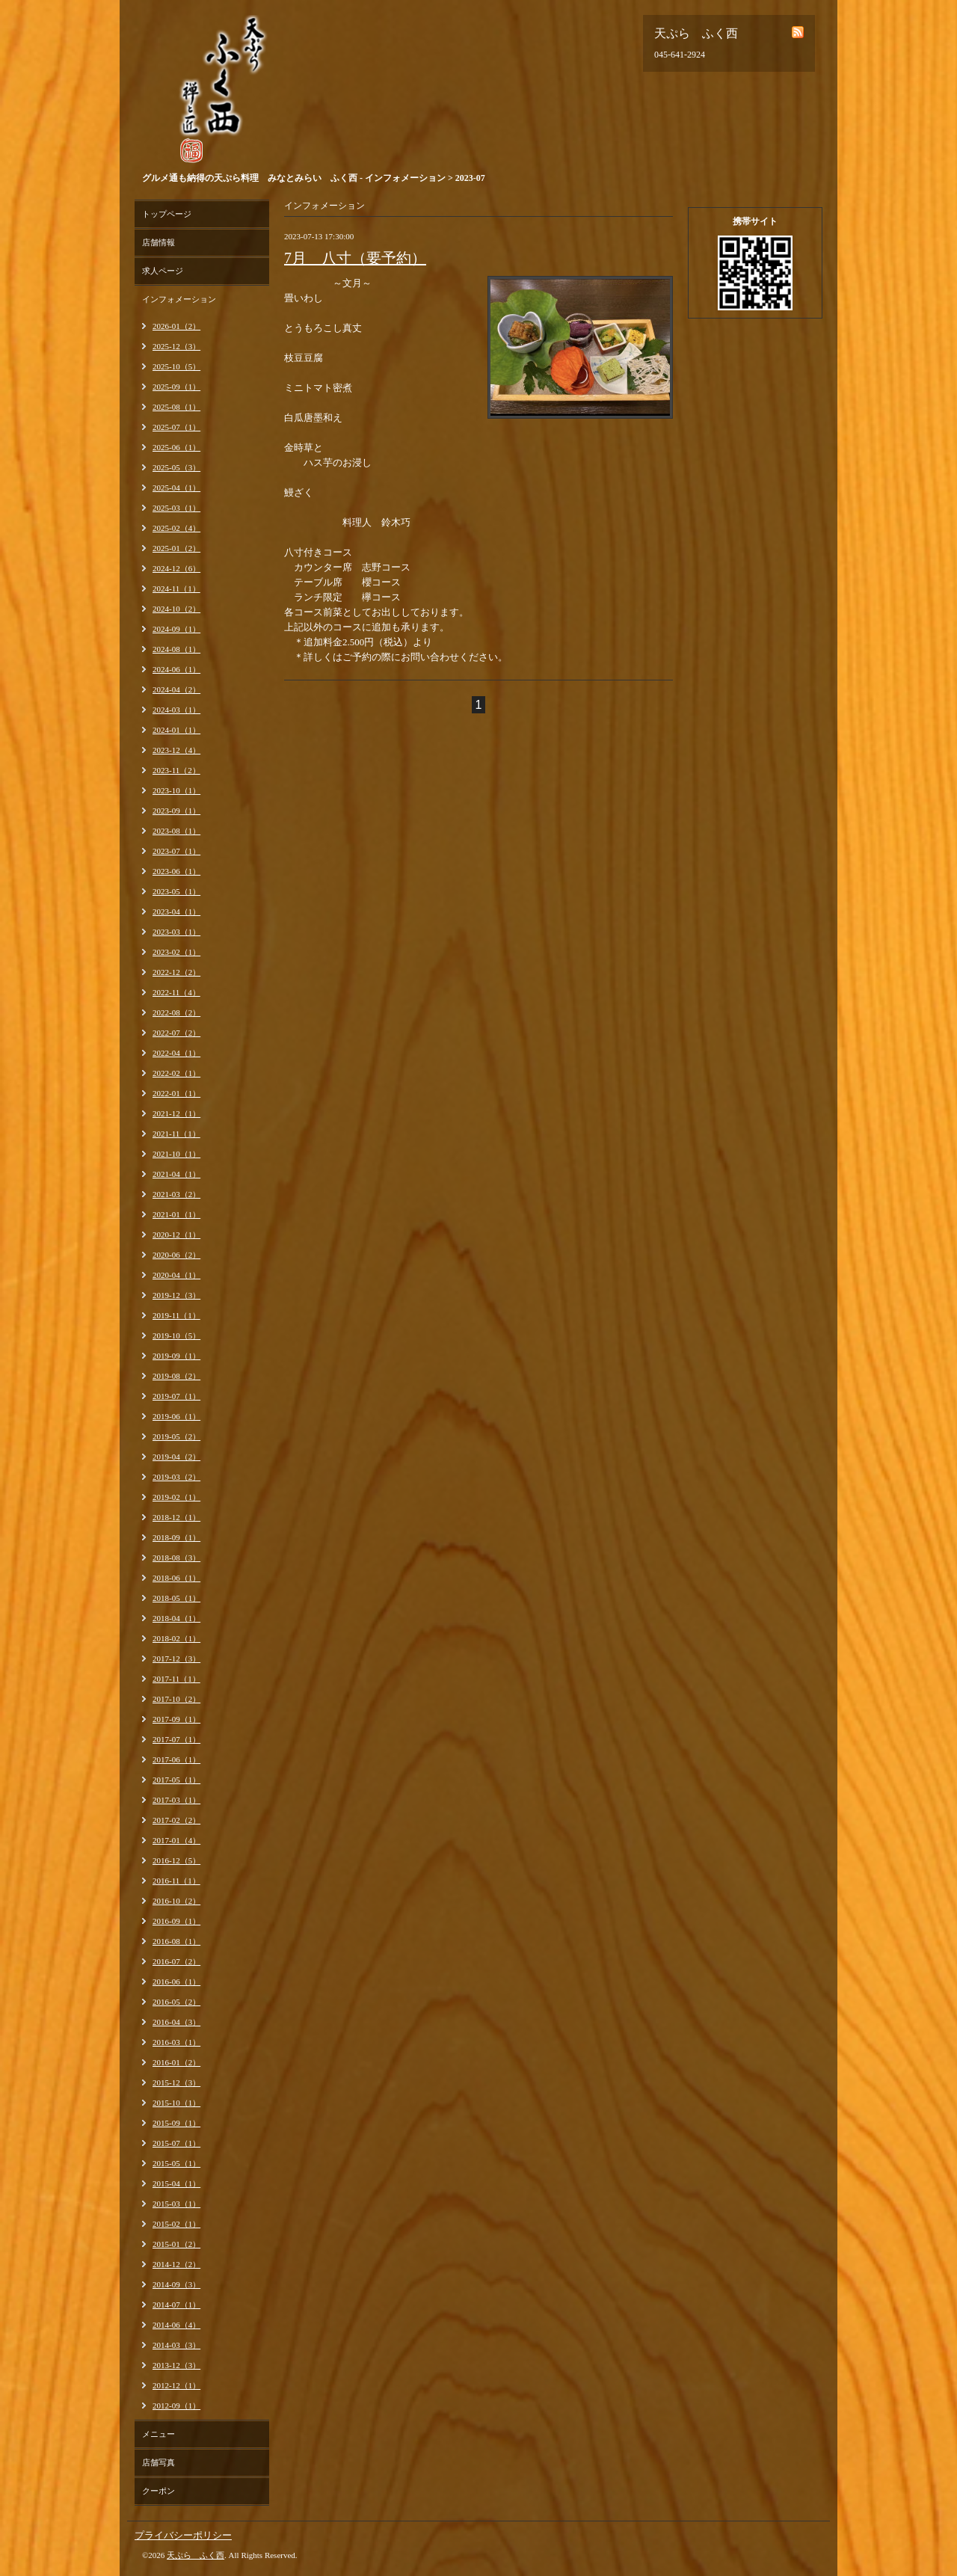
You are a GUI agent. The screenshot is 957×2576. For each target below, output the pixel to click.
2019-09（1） (176, 1355)
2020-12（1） (176, 1234)
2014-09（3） (176, 2284)
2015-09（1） (176, 2122)
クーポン (158, 2490)
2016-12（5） (176, 1860)
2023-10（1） (176, 790)
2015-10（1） (176, 2102)
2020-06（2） (176, 1254)
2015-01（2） (176, 2244)
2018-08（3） (176, 1557)
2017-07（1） (176, 1739)
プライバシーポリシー (183, 2535)
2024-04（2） (176, 689)
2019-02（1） (176, 1497)
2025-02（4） (176, 527)
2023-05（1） (176, 891)
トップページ (166, 213)
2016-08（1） (176, 1941)
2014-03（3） (176, 2344)
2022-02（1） (176, 1073)
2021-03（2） (176, 1194)
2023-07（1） (176, 850)
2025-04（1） (176, 487)
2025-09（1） (176, 386)
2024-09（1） (176, 628)
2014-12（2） (176, 2264)
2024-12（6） (176, 568)
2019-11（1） (176, 1315)
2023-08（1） (176, 830)
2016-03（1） (176, 2042)
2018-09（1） (176, 1537)
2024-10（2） (176, 608)
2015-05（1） (176, 2163)
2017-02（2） (176, 1820)
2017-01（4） (176, 1840)
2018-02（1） (176, 1638)
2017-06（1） (176, 1759)
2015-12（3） (176, 2082)
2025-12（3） (176, 346)
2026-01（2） (176, 326)
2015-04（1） (176, 2183)
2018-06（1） (176, 1577)
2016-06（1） (176, 1981)
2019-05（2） (176, 1436)
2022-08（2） (176, 1012)
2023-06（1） (176, 871)
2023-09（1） (176, 810)
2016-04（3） (176, 2021)
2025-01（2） (176, 548)
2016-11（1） (176, 1880)
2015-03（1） (176, 2203)
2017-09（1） (176, 1719)
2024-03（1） (176, 709)
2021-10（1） (176, 1153)
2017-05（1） (176, 1779)
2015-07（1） (176, 2143)
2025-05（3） (176, 467)
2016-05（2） (176, 2001)
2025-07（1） (176, 426)
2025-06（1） (176, 447)
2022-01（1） (176, 1093)
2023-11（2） (176, 770)
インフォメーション (179, 299)
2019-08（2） (176, 1375)
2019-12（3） (176, 1295)
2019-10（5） (176, 1335)
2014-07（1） (176, 2304)
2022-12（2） (176, 972)
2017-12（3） (176, 1658)
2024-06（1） (176, 669)
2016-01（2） (176, 2062)
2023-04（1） (176, 911)
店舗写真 (158, 2462)
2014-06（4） (176, 2324)
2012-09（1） (176, 2405)
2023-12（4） (176, 750)
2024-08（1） (176, 649)
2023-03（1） (176, 931)
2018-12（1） (176, 1517)
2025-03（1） (176, 507)
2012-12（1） (176, 2385)
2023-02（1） (176, 951)
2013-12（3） (176, 2365)
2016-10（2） (176, 1900)
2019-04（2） (176, 1456)
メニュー (158, 2433)
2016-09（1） (176, 1920)
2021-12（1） (176, 1113)
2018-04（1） (176, 1618)
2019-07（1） (176, 1396)
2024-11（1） (176, 588)
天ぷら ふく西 (195, 2555)
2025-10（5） (176, 366)
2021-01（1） (176, 1214)
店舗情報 (158, 242)
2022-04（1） (176, 1052)
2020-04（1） (176, 1274)
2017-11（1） (176, 1678)
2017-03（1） (176, 1799)
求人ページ (162, 270)
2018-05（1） (176, 1597)
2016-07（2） (176, 1961)
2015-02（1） (176, 2223)
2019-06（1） (176, 1416)
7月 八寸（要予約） (355, 258)
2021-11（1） (176, 1133)
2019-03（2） (176, 1476)
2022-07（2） (176, 1032)
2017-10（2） (176, 1698)
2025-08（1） (176, 406)
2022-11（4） (176, 992)
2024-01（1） (176, 729)
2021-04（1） (176, 1173)
